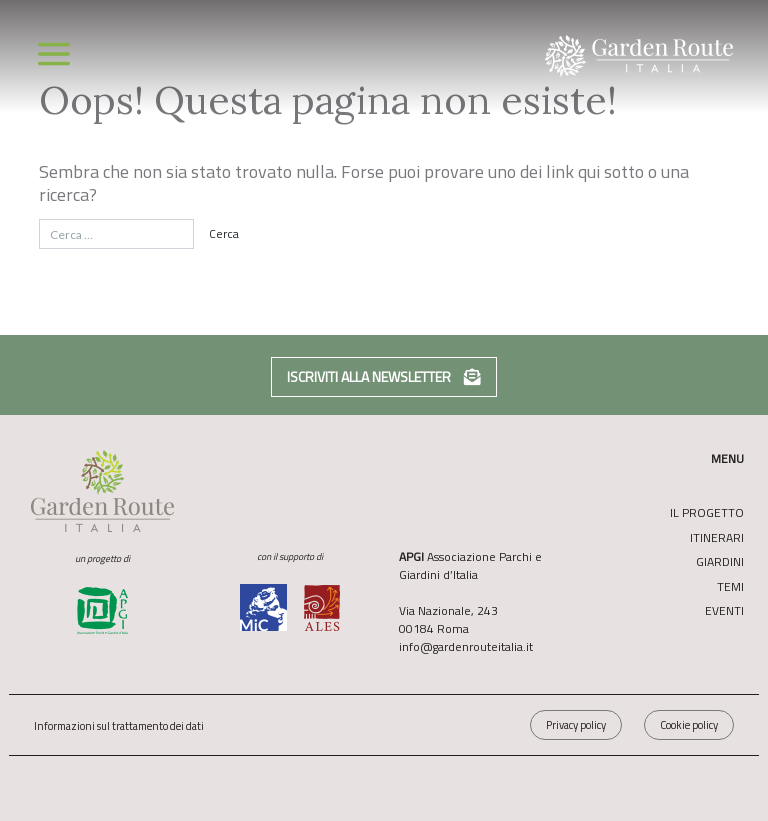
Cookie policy (689, 725)
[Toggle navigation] (54, 54)
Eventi (724, 611)
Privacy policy (576, 725)
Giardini (720, 562)
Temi (730, 587)
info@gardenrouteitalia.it (466, 646)
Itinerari (717, 538)
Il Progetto (707, 513)
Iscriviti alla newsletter (384, 376)
